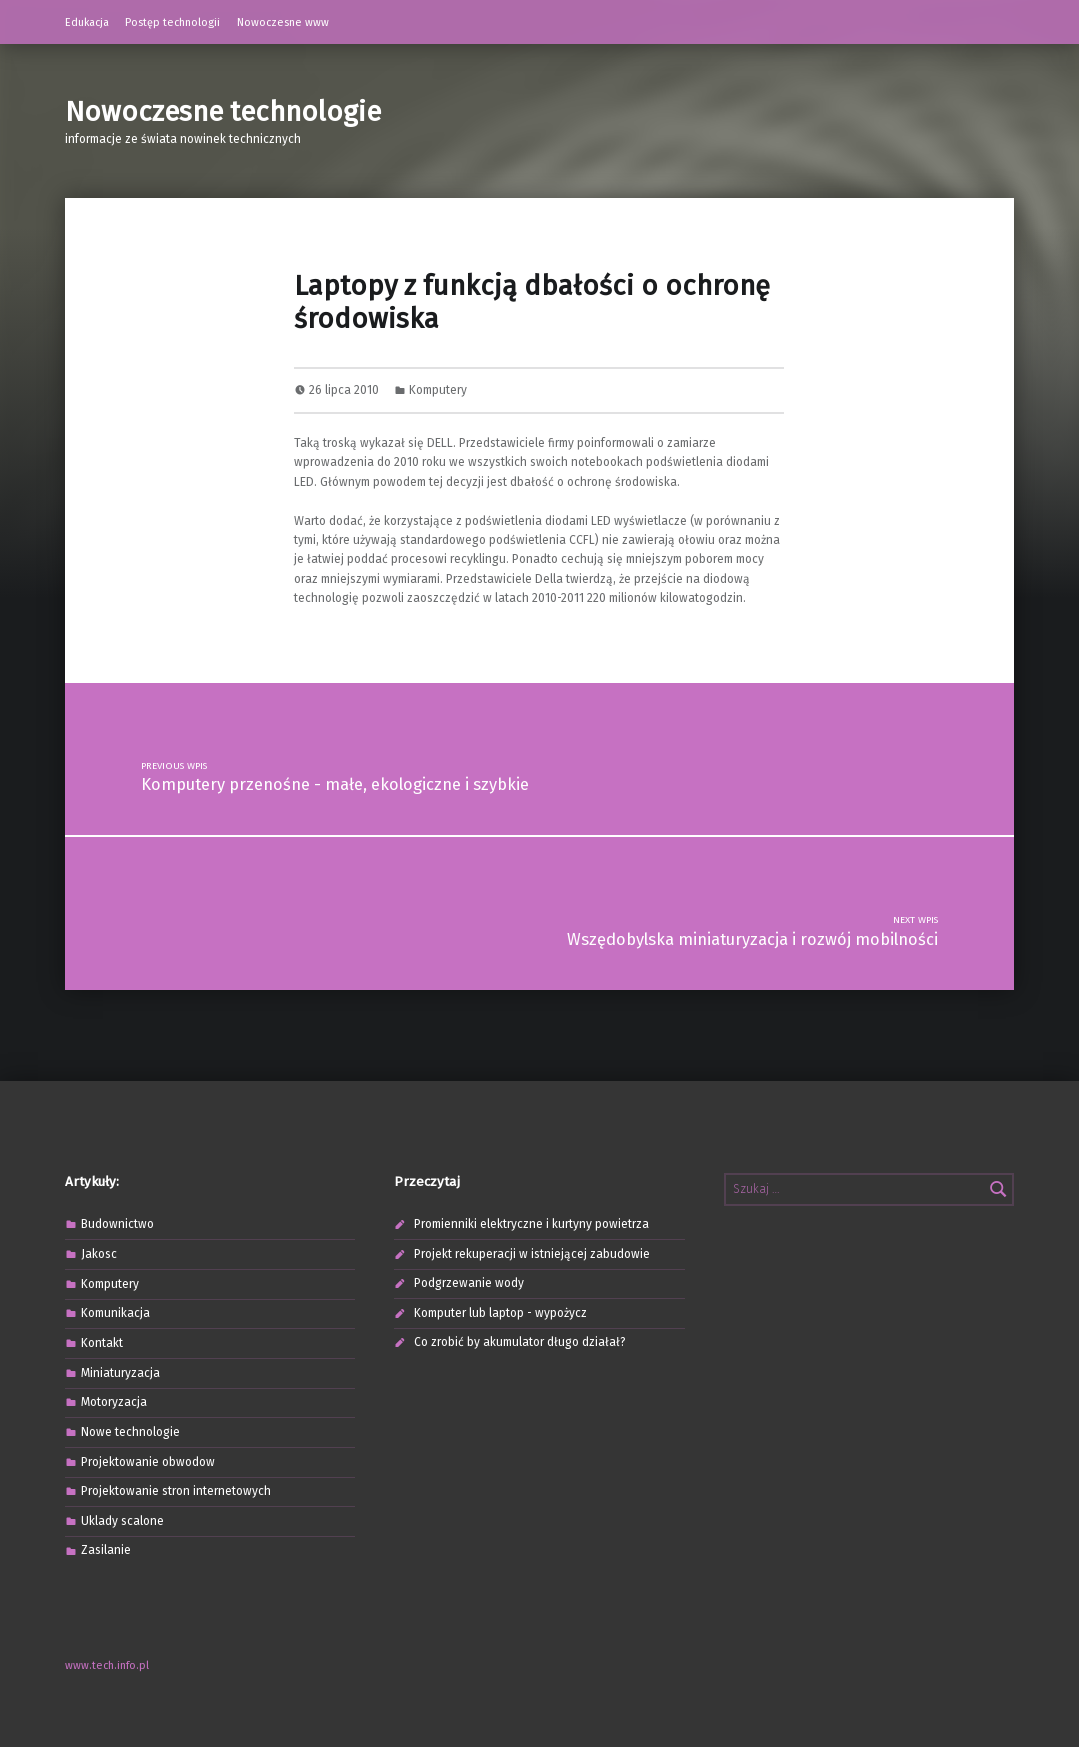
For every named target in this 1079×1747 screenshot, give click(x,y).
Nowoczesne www (283, 22)
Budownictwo (117, 1224)
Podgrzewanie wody (469, 1283)
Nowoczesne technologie (223, 111)
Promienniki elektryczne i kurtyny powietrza (531, 1224)
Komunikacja (115, 1313)
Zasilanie (106, 1550)
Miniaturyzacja (120, 1373)
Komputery (438, 390)
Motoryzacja (114, 1402)
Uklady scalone (122, 1521)
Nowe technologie (130, 1432)
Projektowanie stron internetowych (176, 1491)
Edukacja (87, 22)
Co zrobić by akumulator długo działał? (520, 1342)
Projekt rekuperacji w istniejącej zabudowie (532, 1254)
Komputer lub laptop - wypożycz (500, 1313)
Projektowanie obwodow (148, 1462)
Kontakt (102, 1343)
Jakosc (99, 1254)
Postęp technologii (172, 22)
